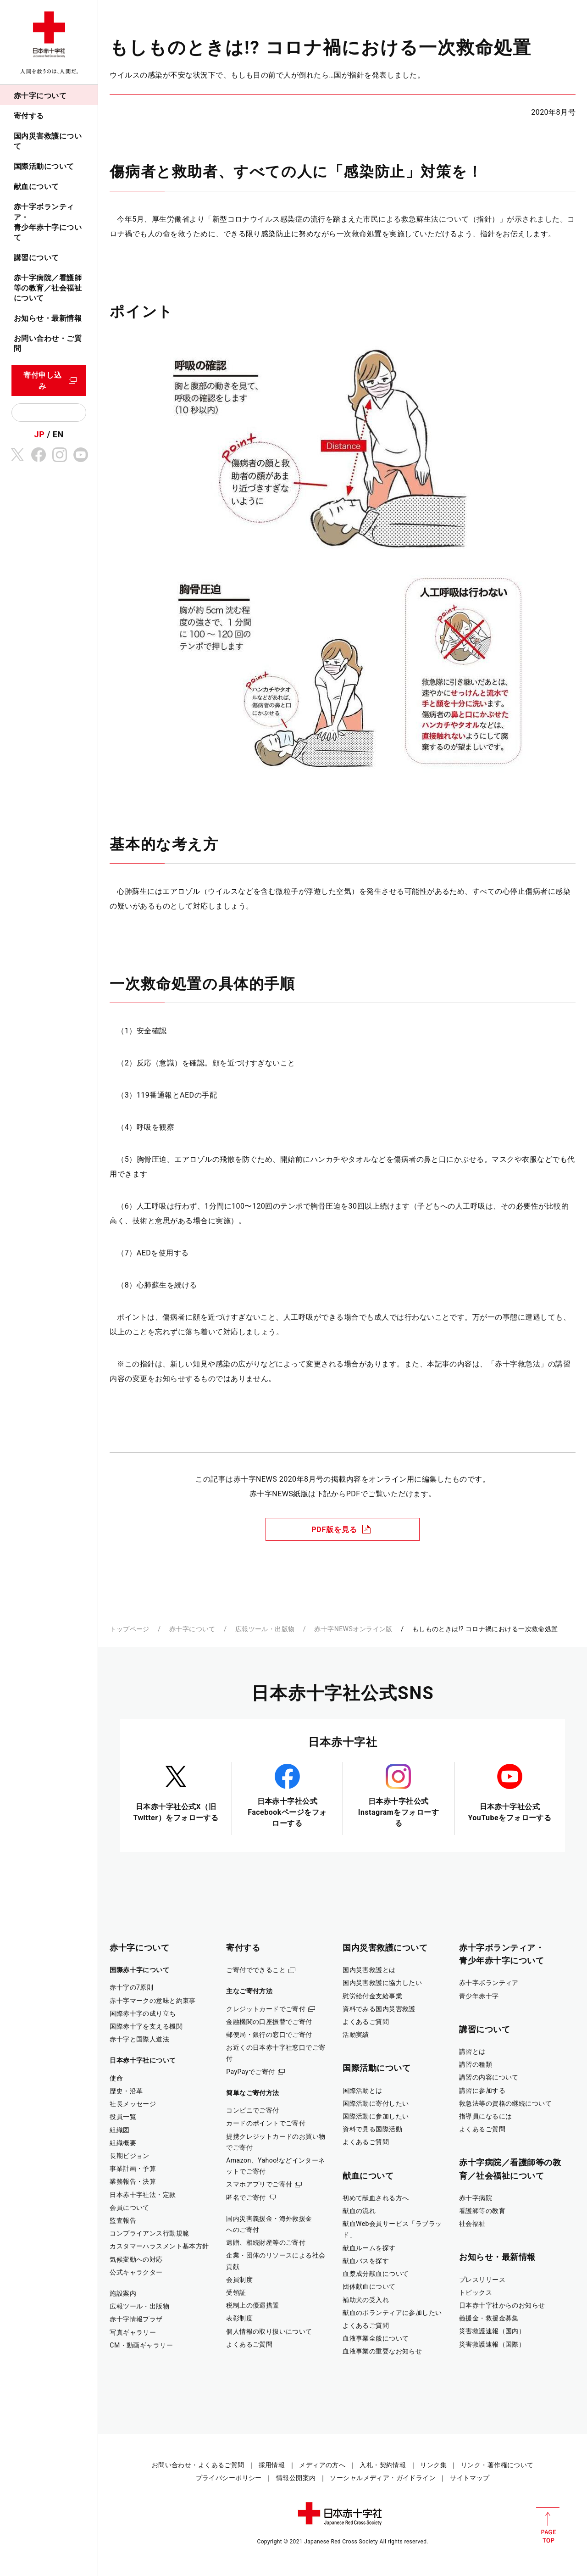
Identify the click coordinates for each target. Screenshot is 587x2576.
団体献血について (369, 2286)
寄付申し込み (42, 380)
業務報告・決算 (133, 2181)
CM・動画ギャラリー (141, 2345)
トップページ (130, 1629)
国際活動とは (362, 2090)
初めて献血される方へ (376, 2198)
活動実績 (356, 2034)
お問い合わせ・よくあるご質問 (198, 2465)
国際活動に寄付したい (376, 2103)
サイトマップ (470, 2477)
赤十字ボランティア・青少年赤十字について (48, 221)
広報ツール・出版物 (265, 1629)
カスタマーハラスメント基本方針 (159, 2246)
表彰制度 (239, 2318)
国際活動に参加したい (376, 2116)
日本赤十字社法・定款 (143, 2194)
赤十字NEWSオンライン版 (353, 1629)
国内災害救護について (48, 141)
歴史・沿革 (126, 2091)
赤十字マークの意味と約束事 (153, 2000)
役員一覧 (123, 2116)
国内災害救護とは (369, 1970)
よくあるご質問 (249, 2344)
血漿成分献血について (376, 2273)
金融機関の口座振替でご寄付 (269, 2021)
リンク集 (433, 2465)
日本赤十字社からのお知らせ (502, 2305)
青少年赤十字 (479, 1996)
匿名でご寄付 (246, 2197)
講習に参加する (482, 2090)
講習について (36, 257)
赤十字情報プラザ (136, 2319)
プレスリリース (482, 2279)
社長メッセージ (133, 2104)
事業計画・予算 (133, 2168)
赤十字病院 (475, 2198)
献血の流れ (359, 2210)
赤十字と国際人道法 (139, 2039)
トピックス (475, 2292)
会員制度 (239, 2279)
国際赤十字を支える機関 (146, 2026)
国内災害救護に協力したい (382, 1982)
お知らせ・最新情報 (48, 318)
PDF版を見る (334, 1529)
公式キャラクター (136, 2272)
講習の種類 (475, 2064)
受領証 (236, 2292)
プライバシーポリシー (229, 2477)
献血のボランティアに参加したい (392, 2312)
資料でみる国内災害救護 (379, 2009)
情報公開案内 (296, 2477)
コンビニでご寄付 (252, 2110)
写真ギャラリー (133, 2332)
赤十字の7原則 (131, 1987)
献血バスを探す (366, 2260)
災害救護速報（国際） (492, 2344)
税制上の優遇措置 (252, 2305)
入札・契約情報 (383, 2465)
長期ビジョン (130, 2155)
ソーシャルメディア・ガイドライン (383, 2477)
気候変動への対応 (136, 2259)
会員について (130, 2207)
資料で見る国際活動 (372, 2129)
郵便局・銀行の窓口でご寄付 (269, 2034)
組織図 (119, 2130)
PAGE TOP (547, 2525)
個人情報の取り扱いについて (269, 2331)
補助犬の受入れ (366, 2299)
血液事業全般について (376, 2338)
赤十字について (40, 95)
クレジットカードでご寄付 (265, 2009)
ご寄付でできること (256, 1970)
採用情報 (272, 2465)
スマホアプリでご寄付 (259, 2184)
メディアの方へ (322, 2465)
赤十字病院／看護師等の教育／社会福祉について (48, 287)
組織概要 (123, 2143)
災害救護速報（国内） (492, 2331)
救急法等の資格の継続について (505, 2103)
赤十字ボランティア (489, 1982)
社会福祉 (472, 2223)
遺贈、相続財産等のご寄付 (265, 2242)
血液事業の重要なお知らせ (382, 2351)
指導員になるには (485, 2116)
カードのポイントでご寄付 (265, 2123)
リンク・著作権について (497, 2465)
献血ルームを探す (369, 2248)
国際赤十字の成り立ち (143, 2013)
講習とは (472, 2051)
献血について (36, 186)
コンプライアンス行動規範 (149, 2233)
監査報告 (123, 2220)
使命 (116, 2078)
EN (58, 434)
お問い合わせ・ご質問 (48, 343)
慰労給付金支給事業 (372, 1996)
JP (39, 434)
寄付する (29, 116)
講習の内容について (489, 2077)
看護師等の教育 (482, 2210)
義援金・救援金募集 (489, 2318)
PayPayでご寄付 (250, 2071)
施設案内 (123, 2293)
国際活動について (44, 166)
